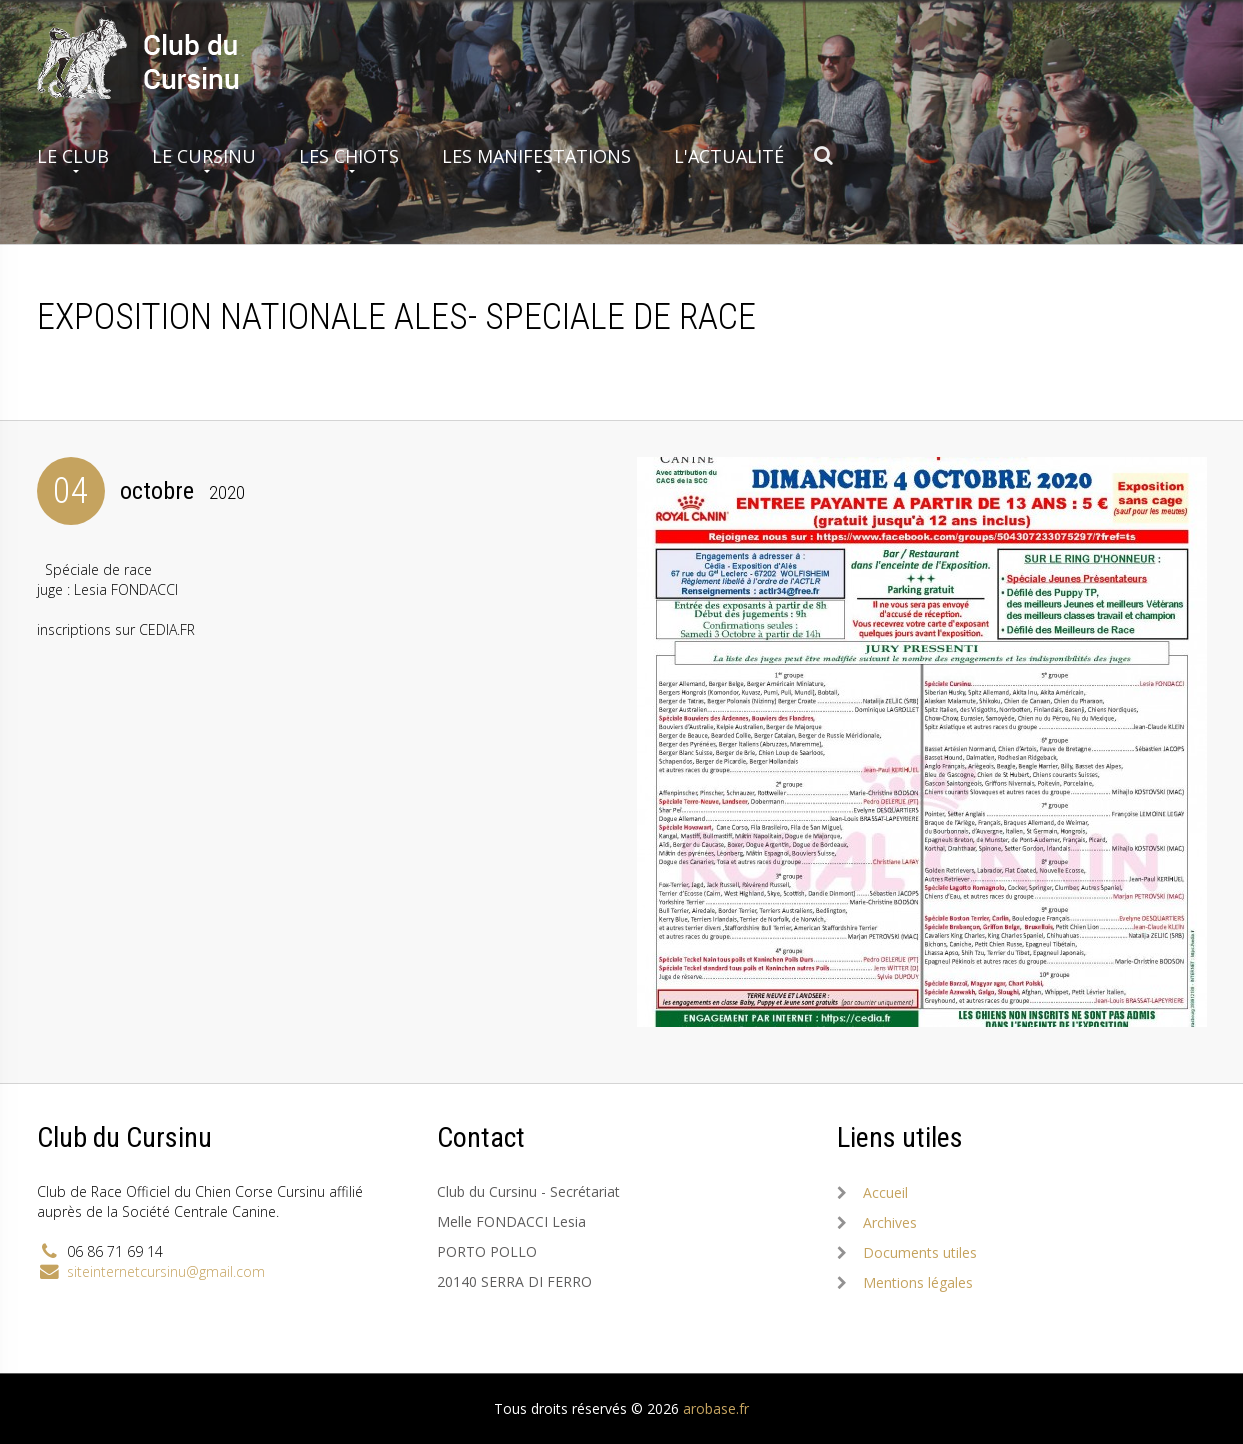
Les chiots (349, 156)
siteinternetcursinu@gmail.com (166, 1271)
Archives (890, 1222)
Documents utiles (920, 1252)
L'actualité (729, 156)
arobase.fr (716, 1408)
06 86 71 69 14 (115, 1251)
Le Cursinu (204, 156)
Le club (73, 156)
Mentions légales (918, 1282)
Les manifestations (536, 156)
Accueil (885, 1192)
